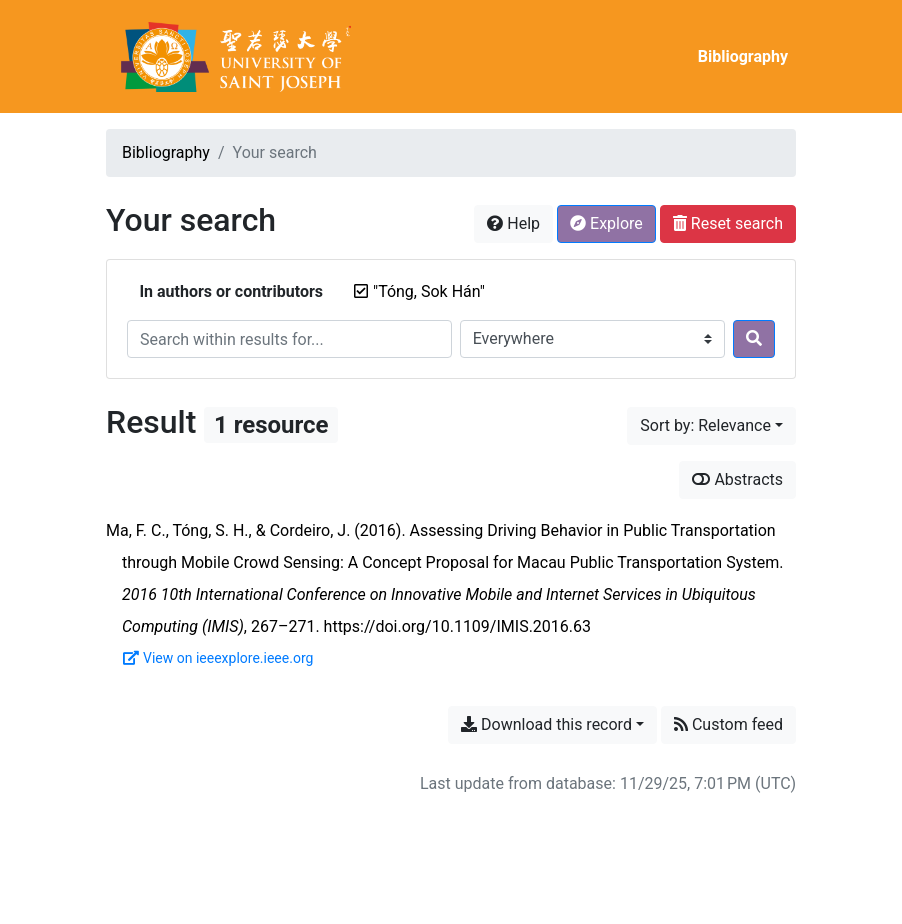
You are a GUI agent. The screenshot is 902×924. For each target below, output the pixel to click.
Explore (606, 223)
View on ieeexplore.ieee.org (218, 658)
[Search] (754, 339)
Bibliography (743, 56)
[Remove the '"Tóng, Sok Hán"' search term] (429, 291)
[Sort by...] (711, 426)
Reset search (728, 223)
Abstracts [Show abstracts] (737, 479)
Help (513, 223)
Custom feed (728, 724)
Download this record (546, 724)
